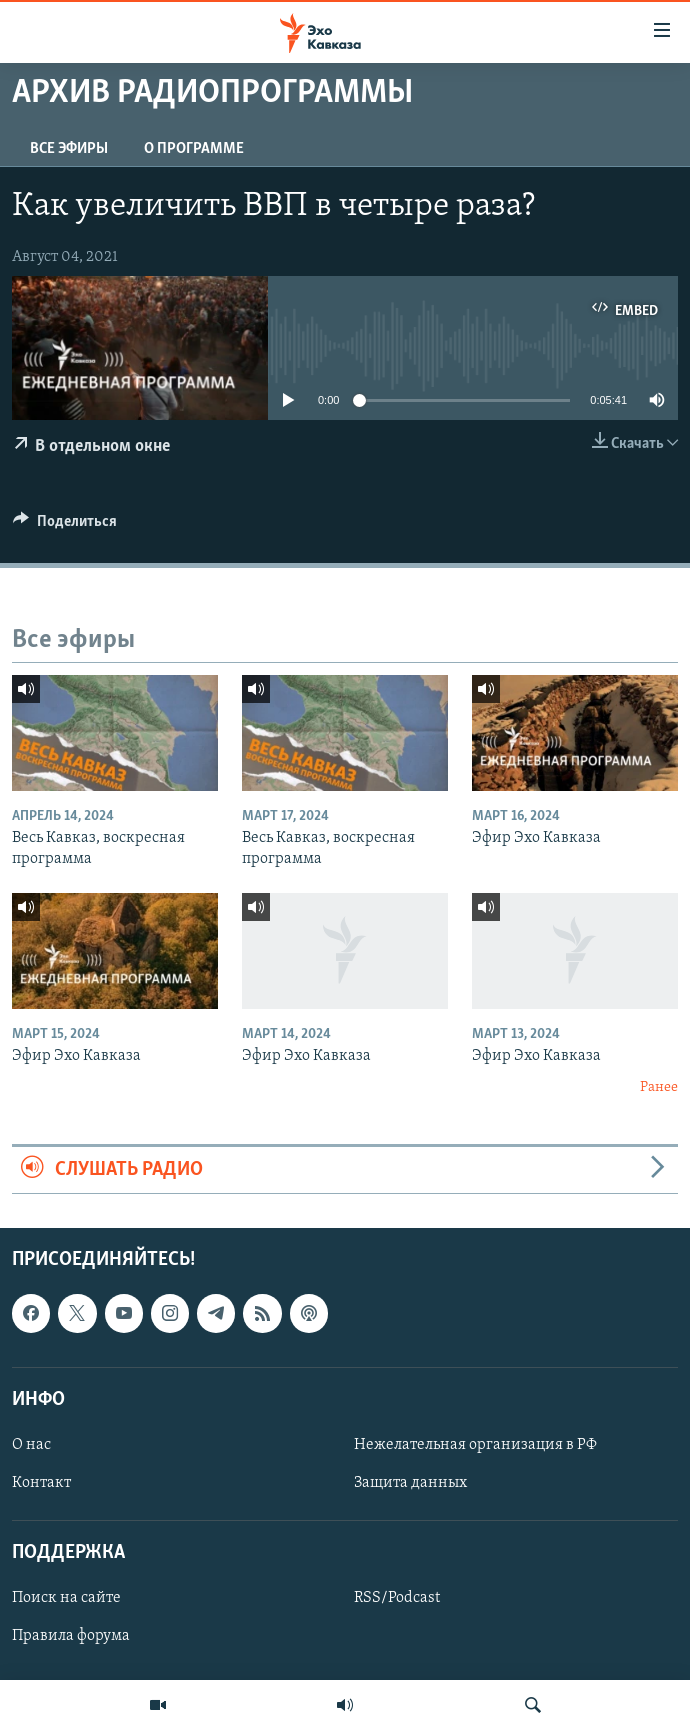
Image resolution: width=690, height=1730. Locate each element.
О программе (194, 149)
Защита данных (410, 1483)
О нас (31, 1445)
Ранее (659, 1087)
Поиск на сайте (66, 1599)
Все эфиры (69, 149)
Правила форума (71, 1637)
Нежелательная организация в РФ (475, 1445)
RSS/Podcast (397, 1599)
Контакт (41, 1483)
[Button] (65, 526)
